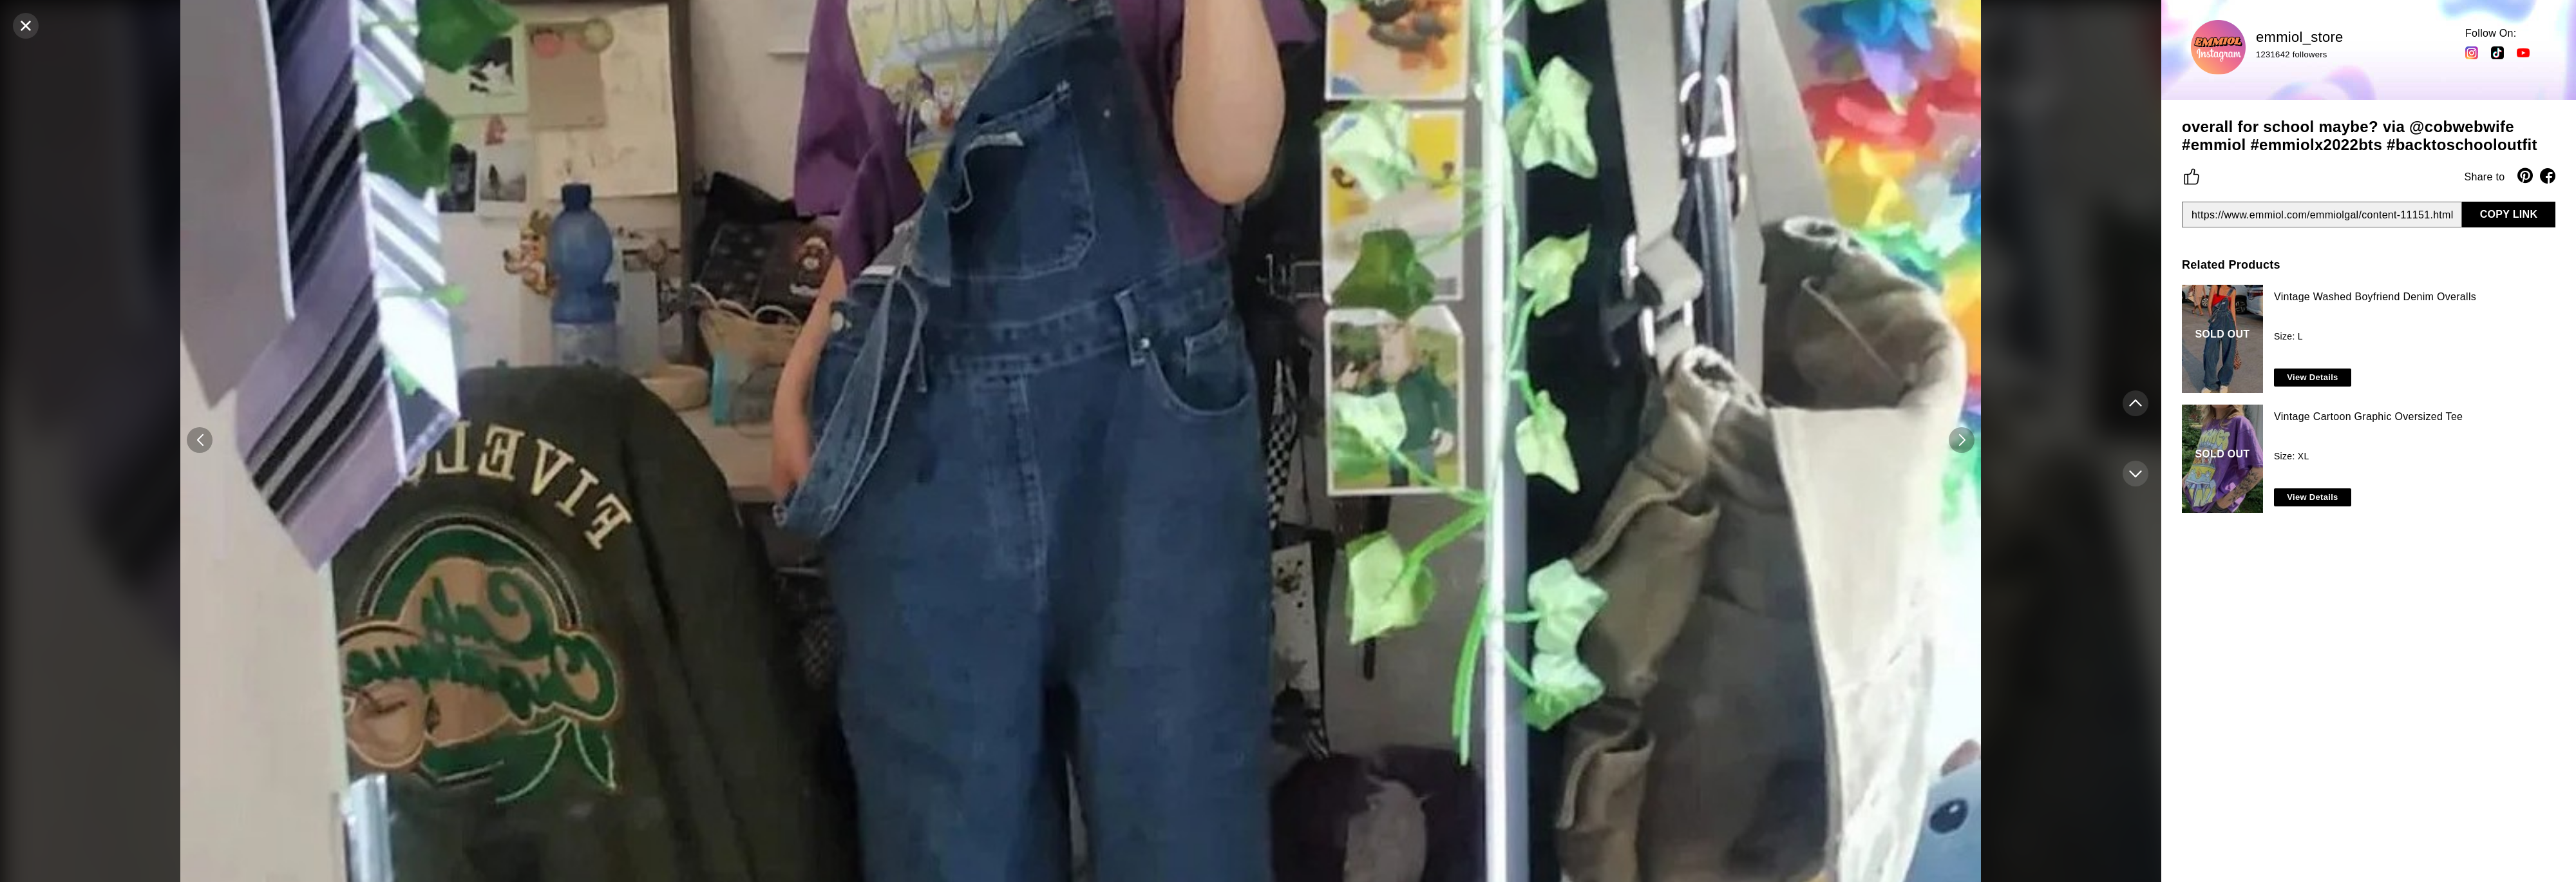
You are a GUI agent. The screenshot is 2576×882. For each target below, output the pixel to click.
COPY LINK (2509, 214)
